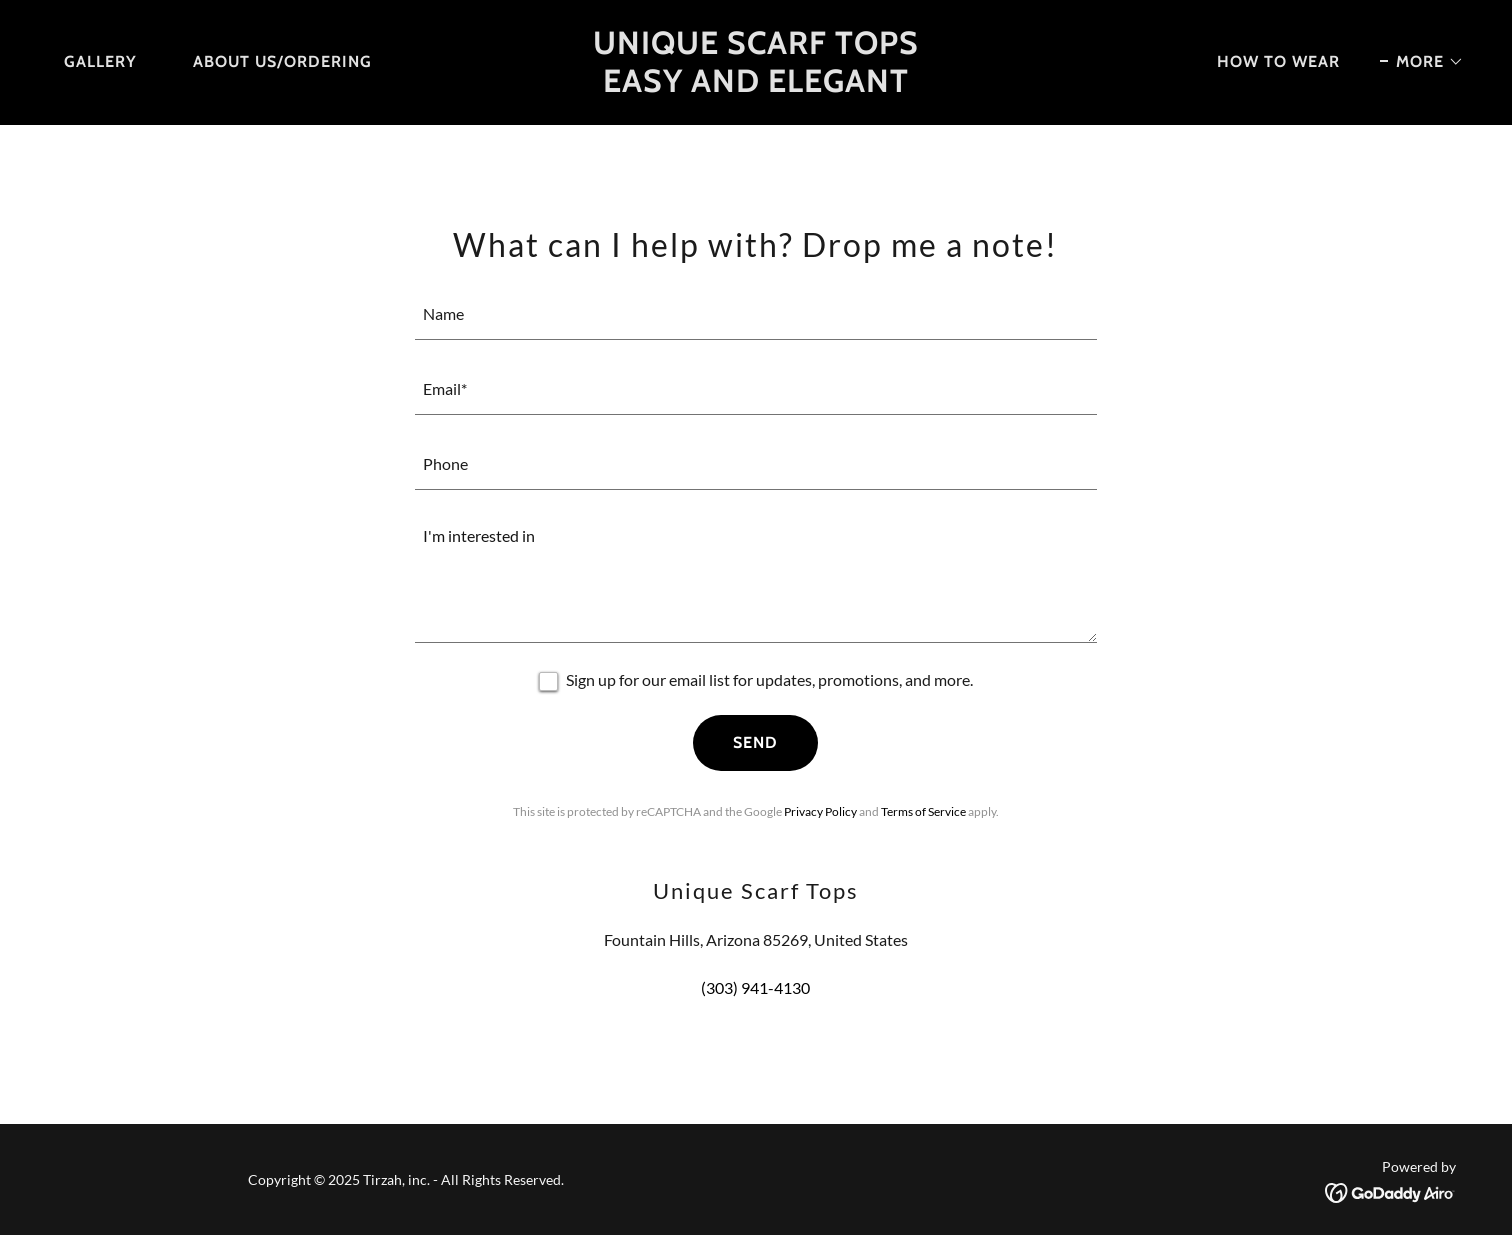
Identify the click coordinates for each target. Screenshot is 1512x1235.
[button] (1422, 62)
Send (755, 742)
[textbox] (756, 314)
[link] (756, 85)
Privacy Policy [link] (820, 811)
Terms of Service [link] (923, 811)
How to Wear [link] (1278, 61)
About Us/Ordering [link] (282, 61)
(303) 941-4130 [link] (755, 987)
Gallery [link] (100, 61)
